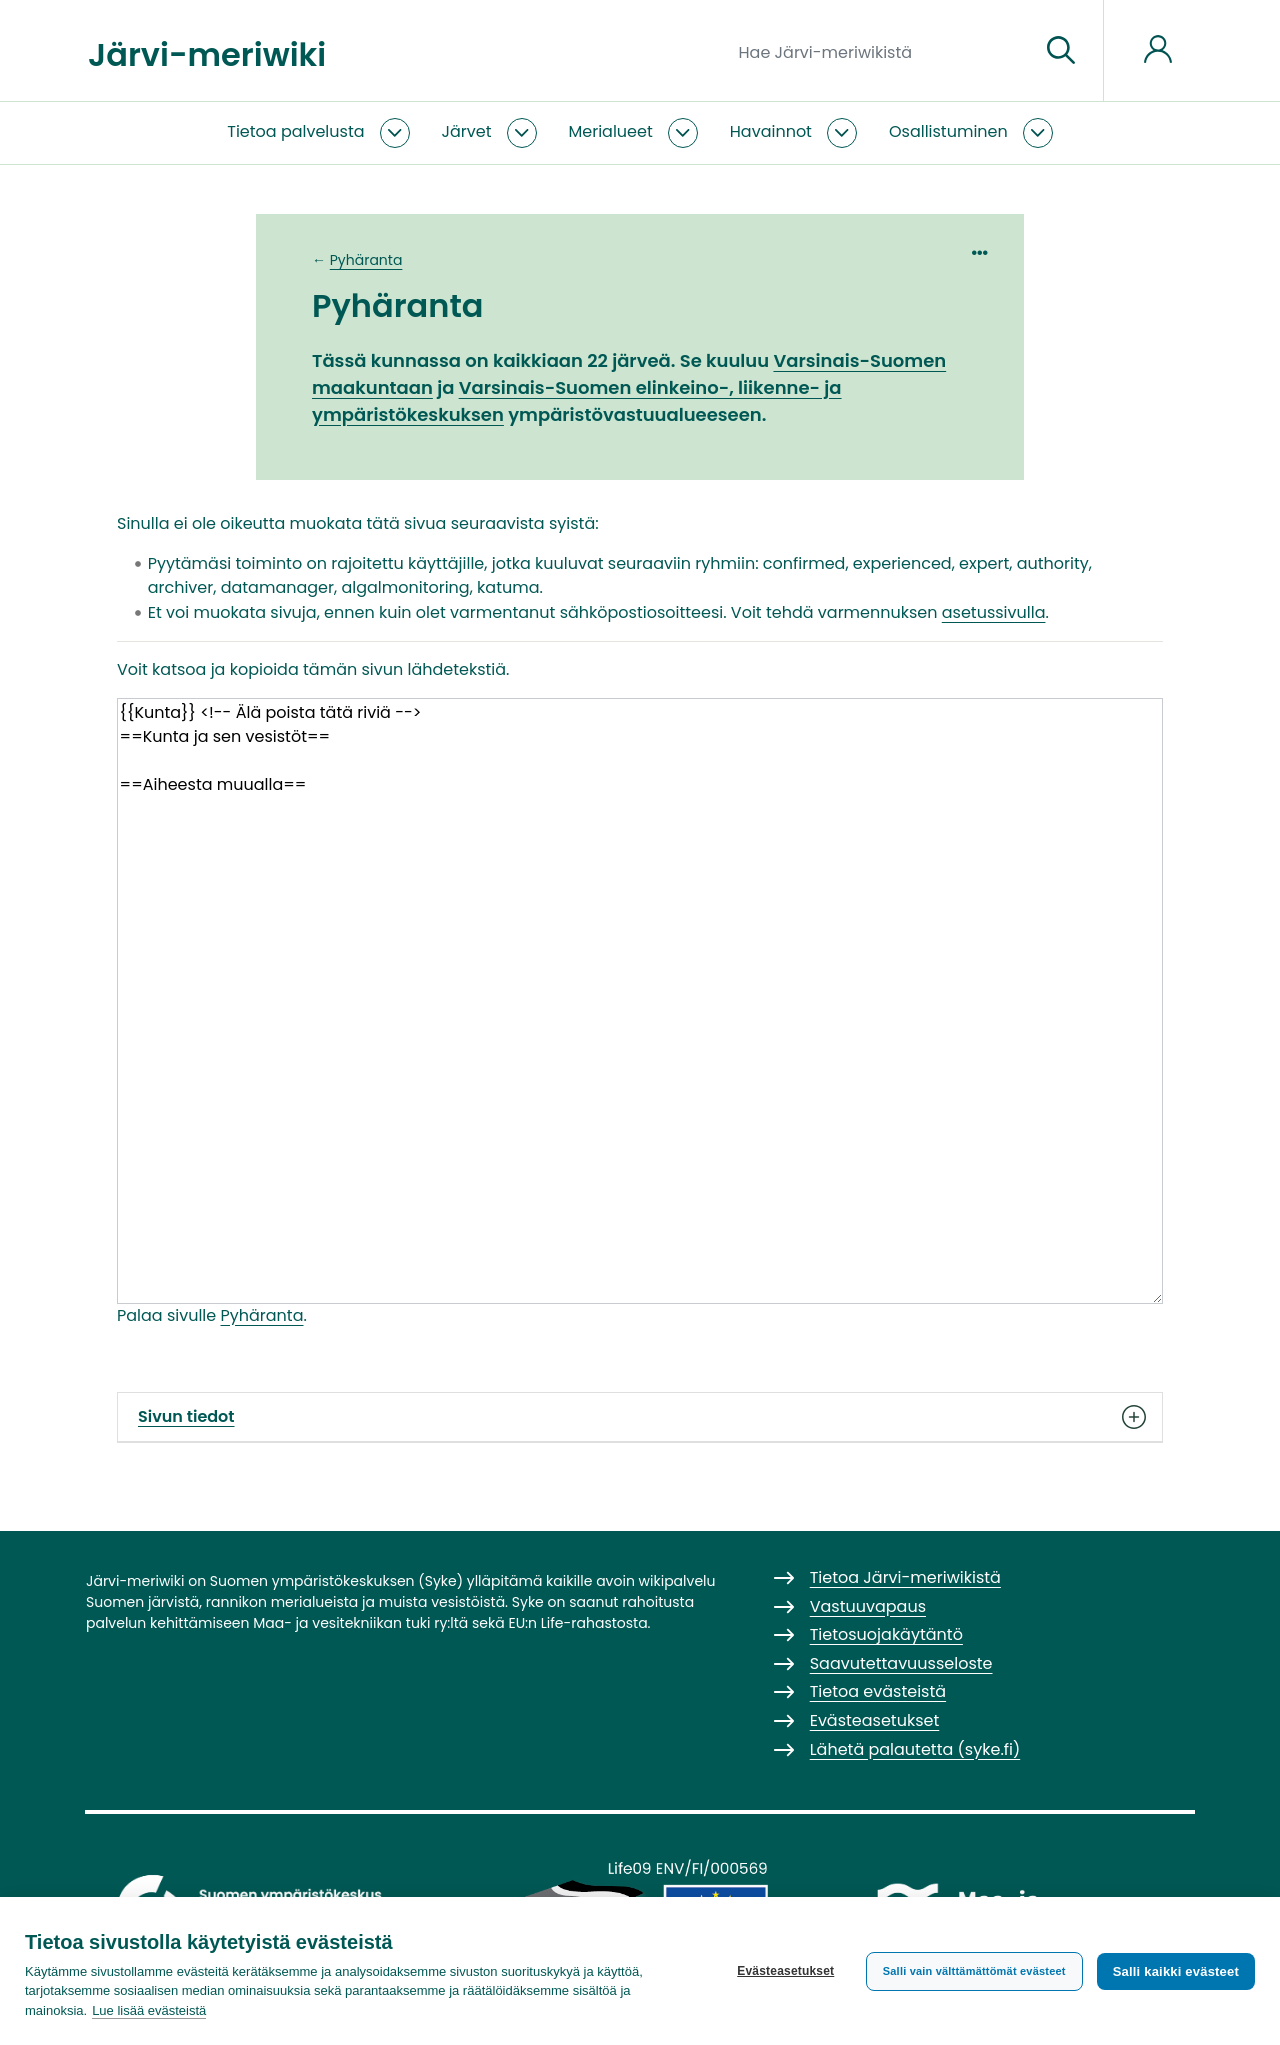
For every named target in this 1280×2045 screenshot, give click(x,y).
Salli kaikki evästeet (1176, 1971)
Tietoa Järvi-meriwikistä (905, 1577)
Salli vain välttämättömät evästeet (974, 1971)
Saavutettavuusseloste (901, 1663)
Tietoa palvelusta (295, 131)
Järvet (467, 131)
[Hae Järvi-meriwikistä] (881, 51)
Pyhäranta (366, 260)
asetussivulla (994, 612)
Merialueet (611, 131)
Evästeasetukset (785, 1971)
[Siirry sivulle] (1061, 51)
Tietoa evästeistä (878, 1691)
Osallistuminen (948, 131)
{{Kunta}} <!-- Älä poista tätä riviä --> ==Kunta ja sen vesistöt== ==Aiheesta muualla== (640, 1000)
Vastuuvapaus (868, 1606)
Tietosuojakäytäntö (886, 1634)
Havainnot (771, 131)
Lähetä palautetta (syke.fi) (915, 1749)
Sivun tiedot (640, 1417)
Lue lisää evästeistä (149, 2010)
